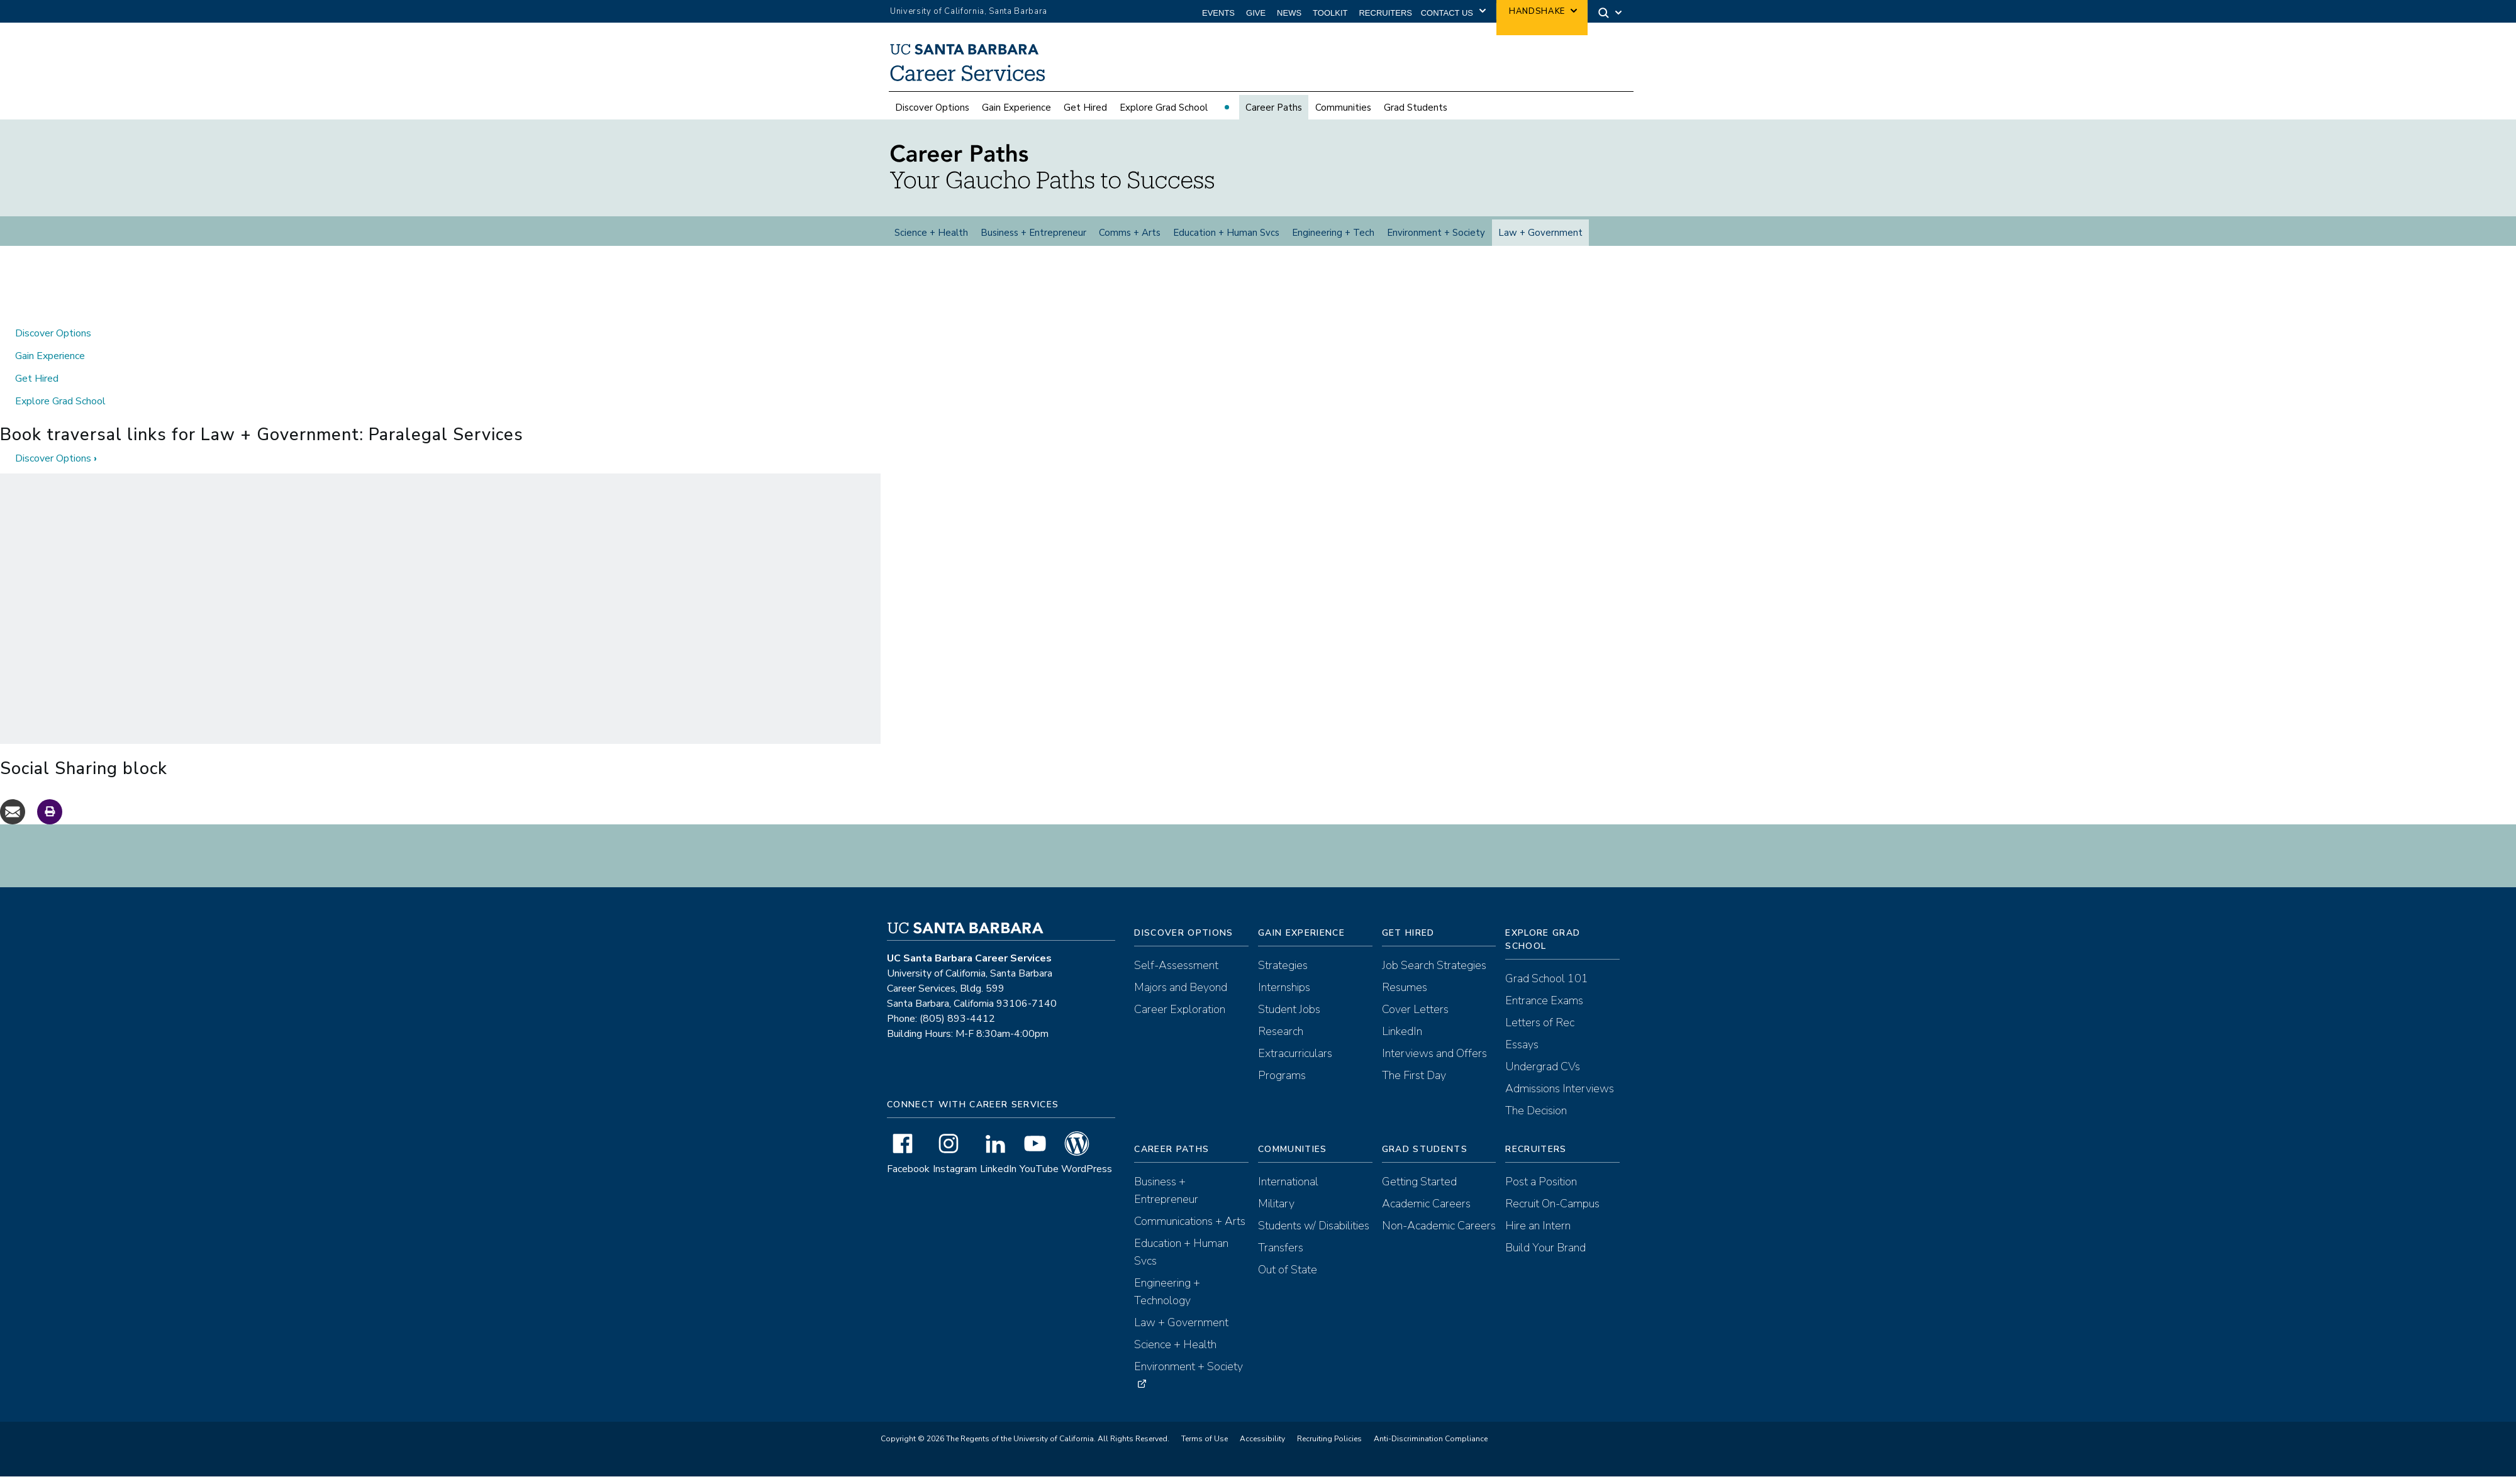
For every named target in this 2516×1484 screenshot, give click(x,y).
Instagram (955, 1179)
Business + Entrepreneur (1033, 234)
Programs (1282, 1085)
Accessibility (1262, 1449)
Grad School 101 (1546, 988)
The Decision (1536, 1120)
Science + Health (931, 234)
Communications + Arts (1189, 1231)
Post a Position (1541, 1191)
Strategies (1283, 975)
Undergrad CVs (1542, 1076)
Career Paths (1273, 109)
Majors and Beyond (1180, 997)
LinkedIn (998, 1179)
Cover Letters (1415, 1019)
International (1288, 1191)
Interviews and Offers (1434, 1063)
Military (1276, 1213)
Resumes (1404, 997)
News (1289, 13)
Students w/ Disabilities (1313, 1235)
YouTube (1039, 1179)
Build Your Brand (1545, 1257)
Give (1256, 13)
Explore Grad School (1164, 109)
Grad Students (1415, 109)
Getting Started (1419, 1191)
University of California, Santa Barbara (968, 11)
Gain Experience (1016, 109)
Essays (1522, 1054)
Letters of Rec (1539, 1032)
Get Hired (1085, 109)
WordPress (1086, 1179)
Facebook (908, 1179)
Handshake (1537, 11)
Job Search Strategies (1434, 975)
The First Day (1414, 1085)
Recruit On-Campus (1552, 1213)
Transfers (1280, 1257)
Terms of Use (1204, 1449)
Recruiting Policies (1329, 1449)
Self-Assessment (1176, 975)
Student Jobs (1289, 1019)
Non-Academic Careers (1439, 1235)
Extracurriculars (1295, 1063)
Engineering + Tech (1333, 234)
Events (1218, 13)
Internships (1284, 997)
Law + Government (1540, 234)
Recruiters (1385, 13)
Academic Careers (1426, 1213)
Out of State (1287, 1279)
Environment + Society (1436, 234)
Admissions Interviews (1559, 1098)
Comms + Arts (1130, 234)
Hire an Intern (1538, 1235)
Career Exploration (1179, 1019)
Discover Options (932, 109)
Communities (1343, 109)
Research (1280, 1041)
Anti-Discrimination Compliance (1431, 1449)
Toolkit (1330, 13)
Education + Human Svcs (1226, 234)
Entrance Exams (1544, 1010)
